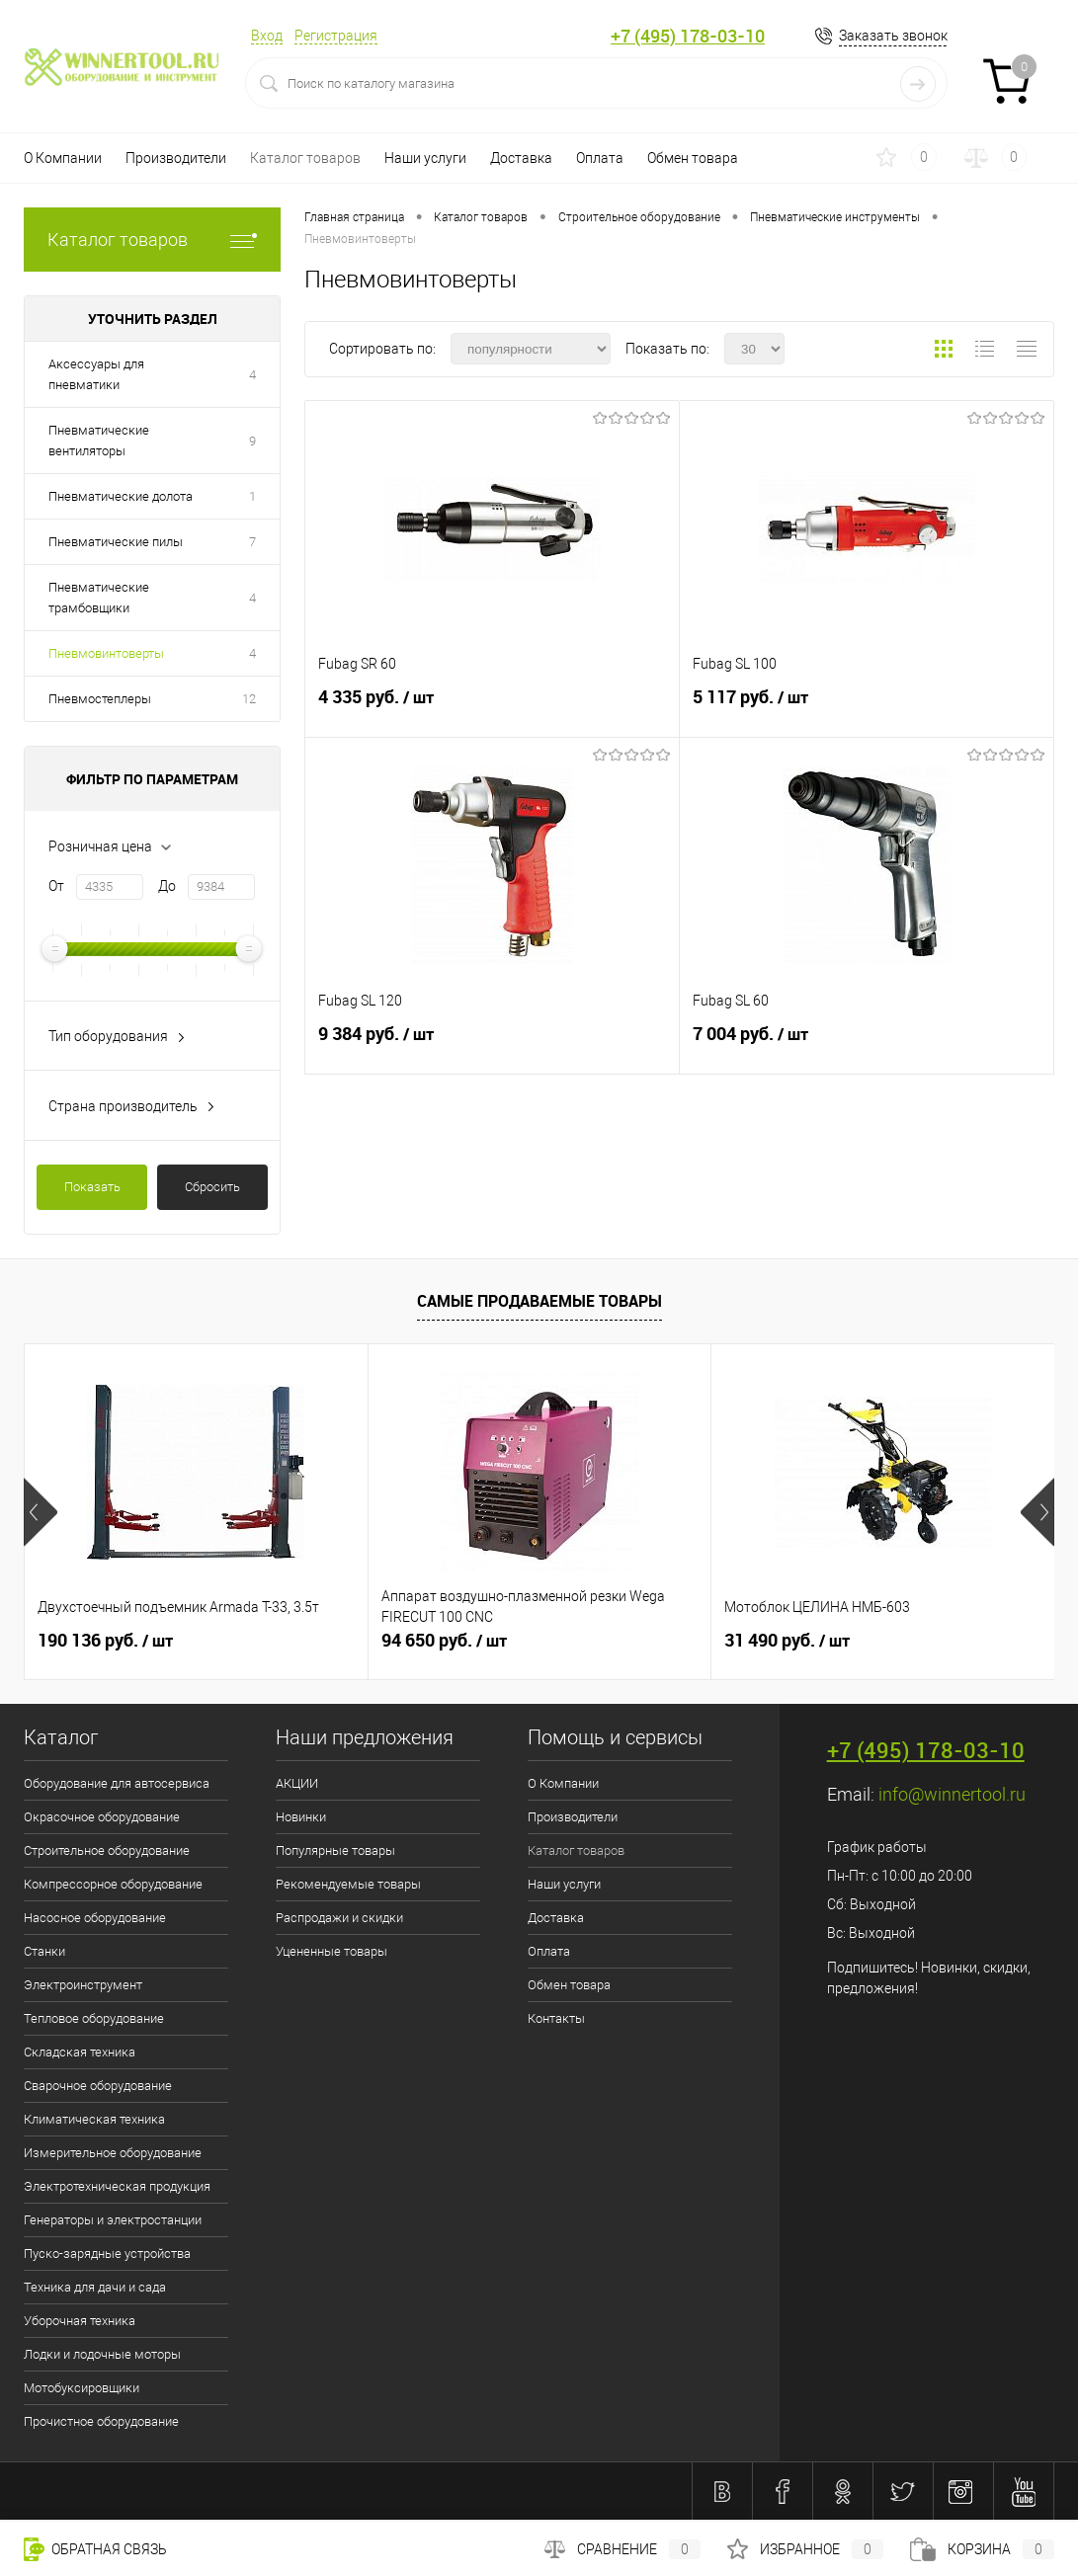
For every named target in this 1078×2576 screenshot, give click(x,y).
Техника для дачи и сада (95, 2287)
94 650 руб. (444, 1640)
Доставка (521, 158)
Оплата (599, 158)
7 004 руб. (866, 1042)
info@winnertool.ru (952, 1794)
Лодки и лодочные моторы (102, 2354)
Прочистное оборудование (101, 2421)
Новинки (301, 1817)
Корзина (982, 2549)
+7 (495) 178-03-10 (688, 36)
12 (249, 698)
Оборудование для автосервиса (116, 1783)
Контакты (556, 2018)
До (167, 886)
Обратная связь (95, 2549)
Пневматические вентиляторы (98, 440)
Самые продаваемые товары (539, 1301)
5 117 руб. (866, 705)
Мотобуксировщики (81, 2387)
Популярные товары (335, 1850)
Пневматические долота (120, 496)
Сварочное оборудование (98, 2085)
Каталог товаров (305, 158)
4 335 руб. (492, 705)
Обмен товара (692, 158)
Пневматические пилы (115, 541)
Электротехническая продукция (117, 2186)
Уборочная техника (79, 2320)
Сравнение (622, 2549)
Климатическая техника (94, 2119)
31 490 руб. (787, 1640)
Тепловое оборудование (94, 2018)
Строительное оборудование (107, 1850)
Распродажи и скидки (339, 1917)
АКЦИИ (297, 1783)
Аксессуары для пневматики (96, 374)
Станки (44, 1951)
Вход (267, 35)
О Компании (63, 158)
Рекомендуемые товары (348, 1884)
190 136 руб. (105, 1640)
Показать (92, 1186)
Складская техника (79, 2052)
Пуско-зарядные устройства (107, 2253)
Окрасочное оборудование (102, 1817)
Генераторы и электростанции (113, 2220)
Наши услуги (425, 158)
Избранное (805, 2549)
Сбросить (212, 1186)
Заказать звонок (893, 35)
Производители (175, 158)
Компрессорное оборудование (113, 1884)
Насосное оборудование (95, 1917)
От (56, 886)
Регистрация (335, 35)
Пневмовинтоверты (106, 653)
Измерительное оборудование (113, 2152)
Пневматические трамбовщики (98, 597)
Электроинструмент (83, 1984)
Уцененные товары (331, 1951)
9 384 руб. (492, 1042)
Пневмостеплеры (99, 698)
